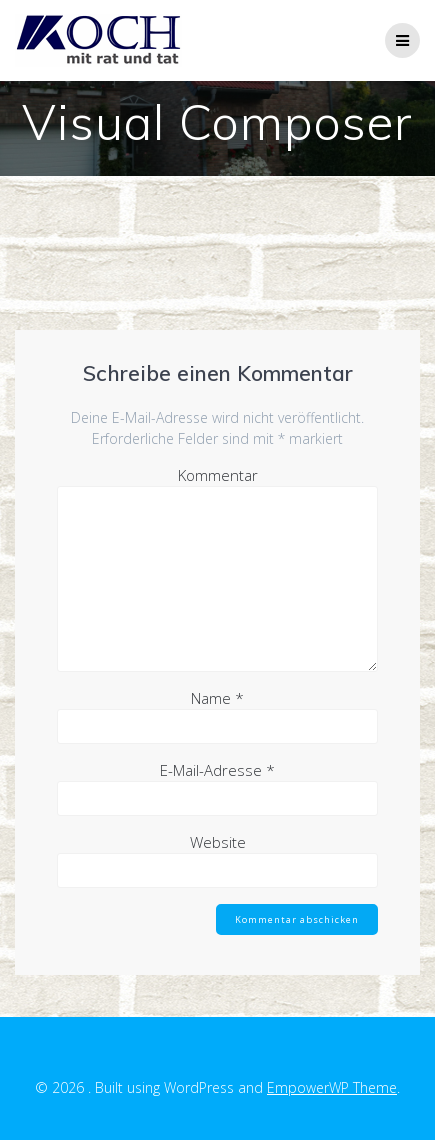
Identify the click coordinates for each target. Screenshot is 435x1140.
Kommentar (218, 475)
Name (217, 698)
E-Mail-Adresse (217, 770)
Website (218, 842)
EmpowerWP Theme (332, 1087)
